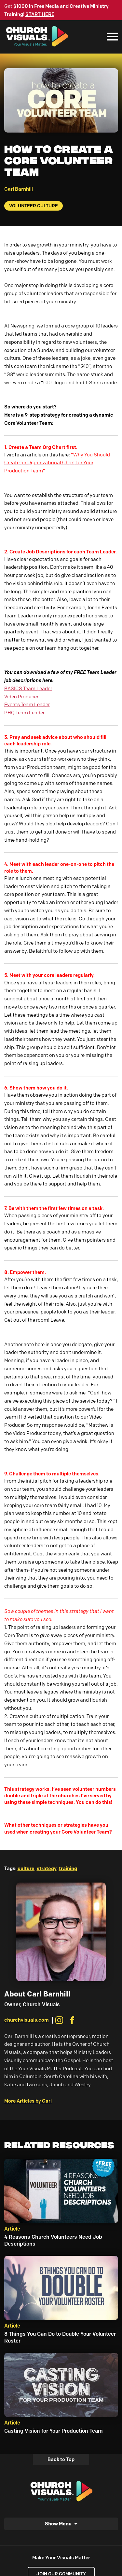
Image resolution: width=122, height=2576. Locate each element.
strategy (47, 1868)
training (68, 1868)
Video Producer (21, 697)
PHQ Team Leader (24, 713)
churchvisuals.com (26, 2020)
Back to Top (61, 2459)
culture (26, 1868)
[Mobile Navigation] (111, 36)
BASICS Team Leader (28, 689)
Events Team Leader (27, 705)
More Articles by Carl (28, 2101)
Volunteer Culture (33, 206)
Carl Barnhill (18, 189)
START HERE (39, 14)
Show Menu (58, 2523)
